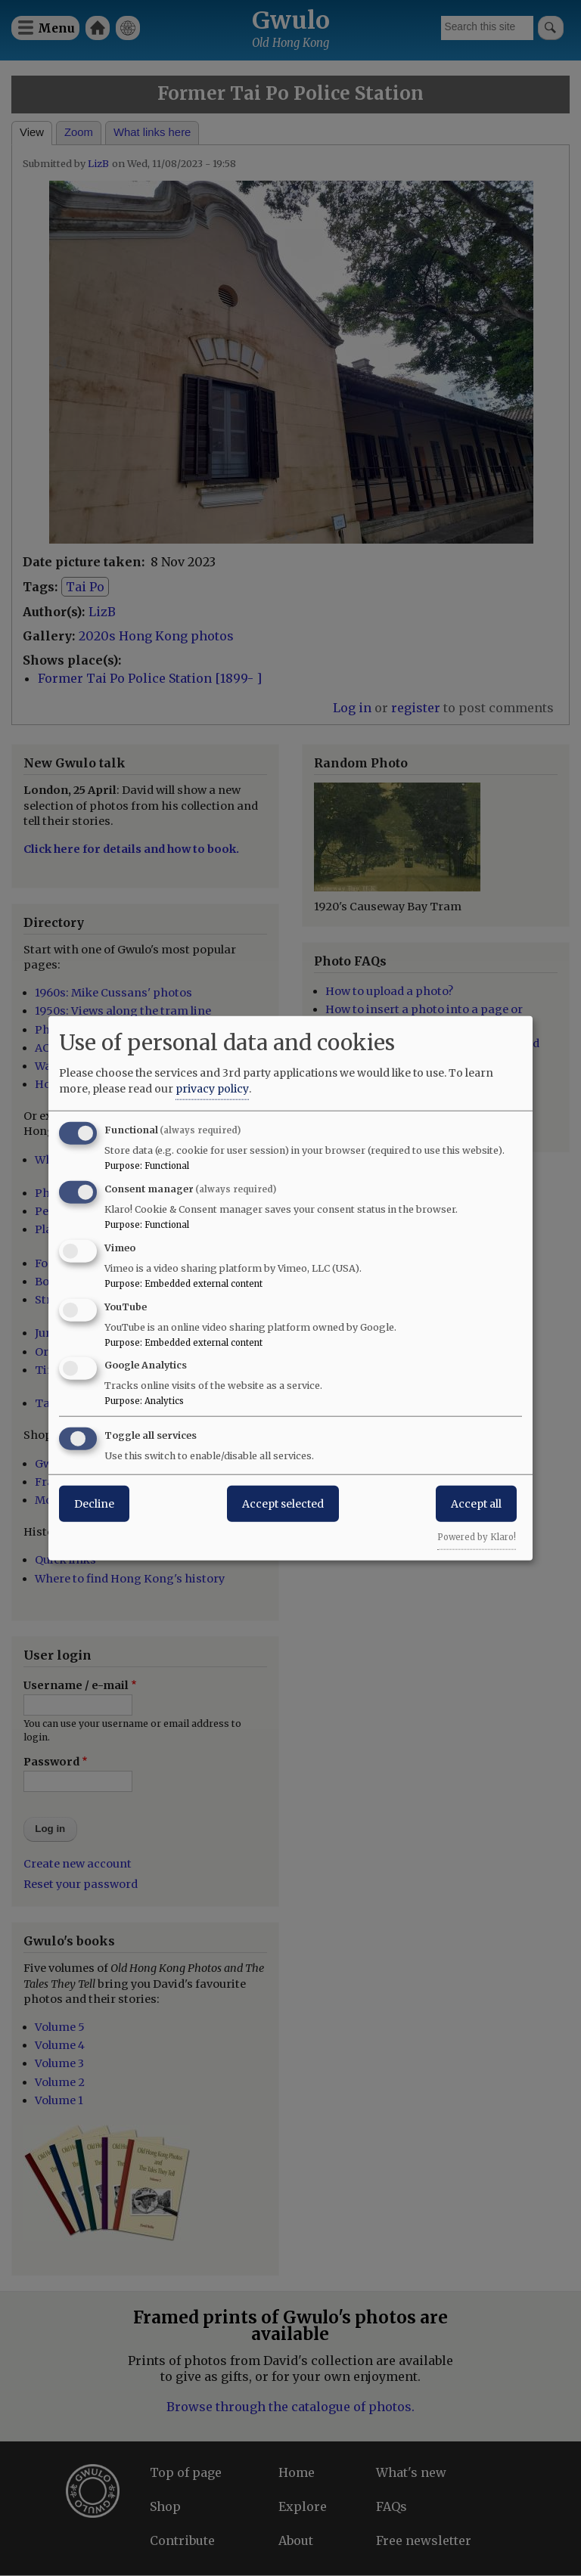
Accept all (476, 1504)
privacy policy (212, 1089)
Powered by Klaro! (476, 1537)
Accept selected (283, 1504)
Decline (94, 1504)
